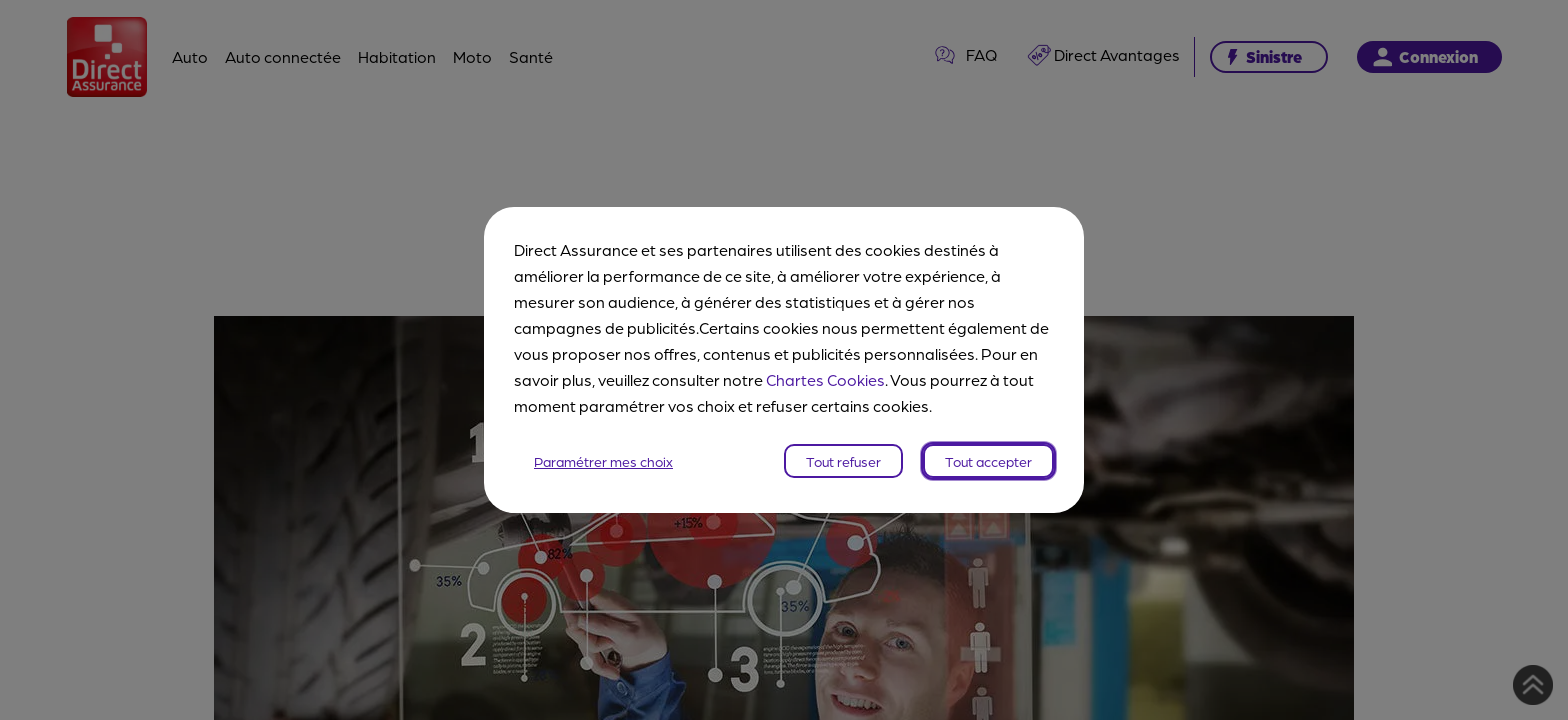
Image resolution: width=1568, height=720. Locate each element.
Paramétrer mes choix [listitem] (603, 461)
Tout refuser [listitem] (843, 461)
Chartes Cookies (825, 379)
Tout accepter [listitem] (988, 461)
